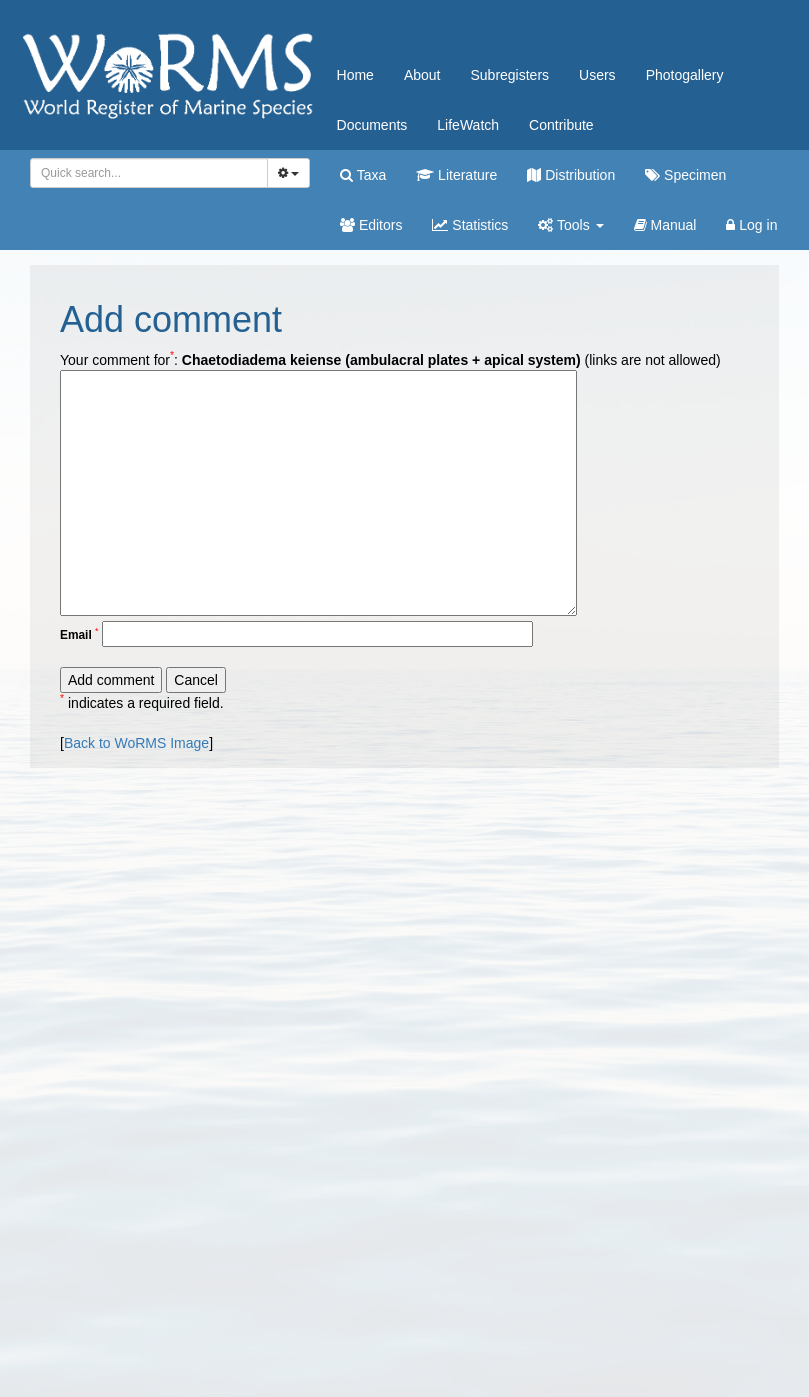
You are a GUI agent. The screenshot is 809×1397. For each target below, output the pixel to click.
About (422, 75)
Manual (665, 225)
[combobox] (149, 173)
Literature (456, 175)
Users (597, 75)
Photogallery (685, 75)
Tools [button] (570, 225)
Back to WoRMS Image (136, 743)
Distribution (571, 175)
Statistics (470, 225)
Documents (372, 125)
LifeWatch (468, 125)
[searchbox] (145, 173)
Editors (371, 225)
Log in (751, 225)
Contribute (561, 125)
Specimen (685, 175)
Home (355, 75)
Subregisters (509, 75)
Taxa (363, 175)
